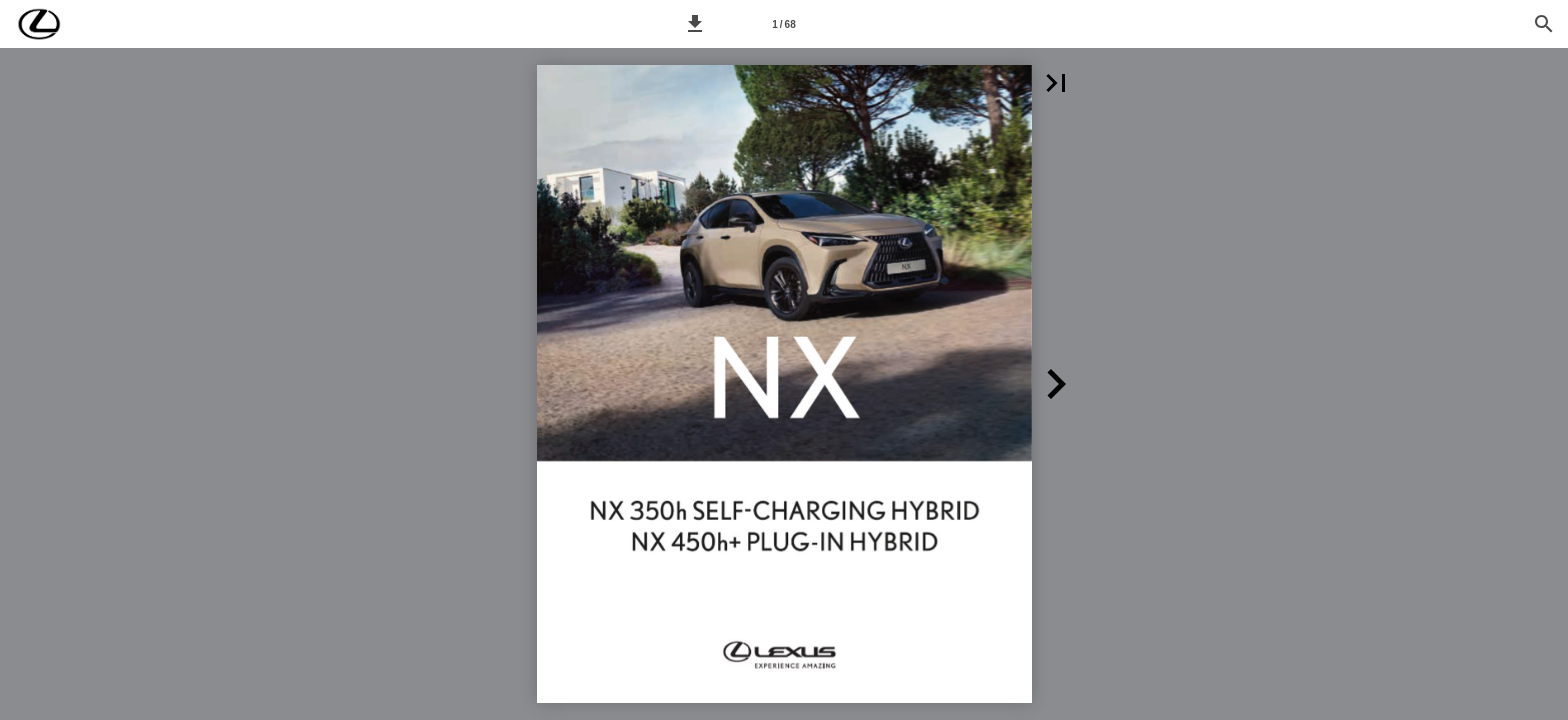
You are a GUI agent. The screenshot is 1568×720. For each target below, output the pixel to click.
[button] (695, 24)
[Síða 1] (784, 24)
